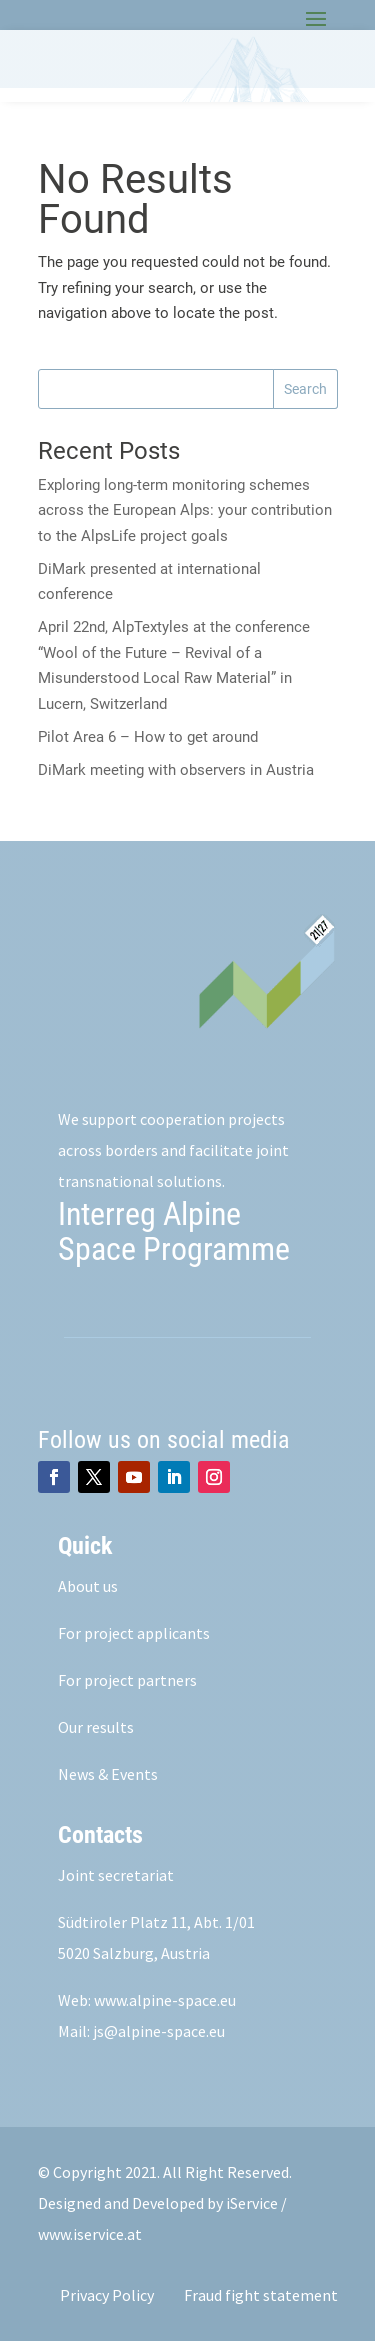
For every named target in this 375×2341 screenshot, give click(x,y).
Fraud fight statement (261, 2295)
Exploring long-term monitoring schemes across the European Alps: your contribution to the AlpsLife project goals (185, 510)
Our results (96, 1727)
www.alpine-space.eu (165, 2000)
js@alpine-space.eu (159, 2031)
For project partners (127, 1680)
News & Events (108, 1774)
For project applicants (134, 1633)
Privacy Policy (107, 2295)
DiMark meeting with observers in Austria (176, 770)
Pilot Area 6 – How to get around (148, 737)
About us (88, 1586)
